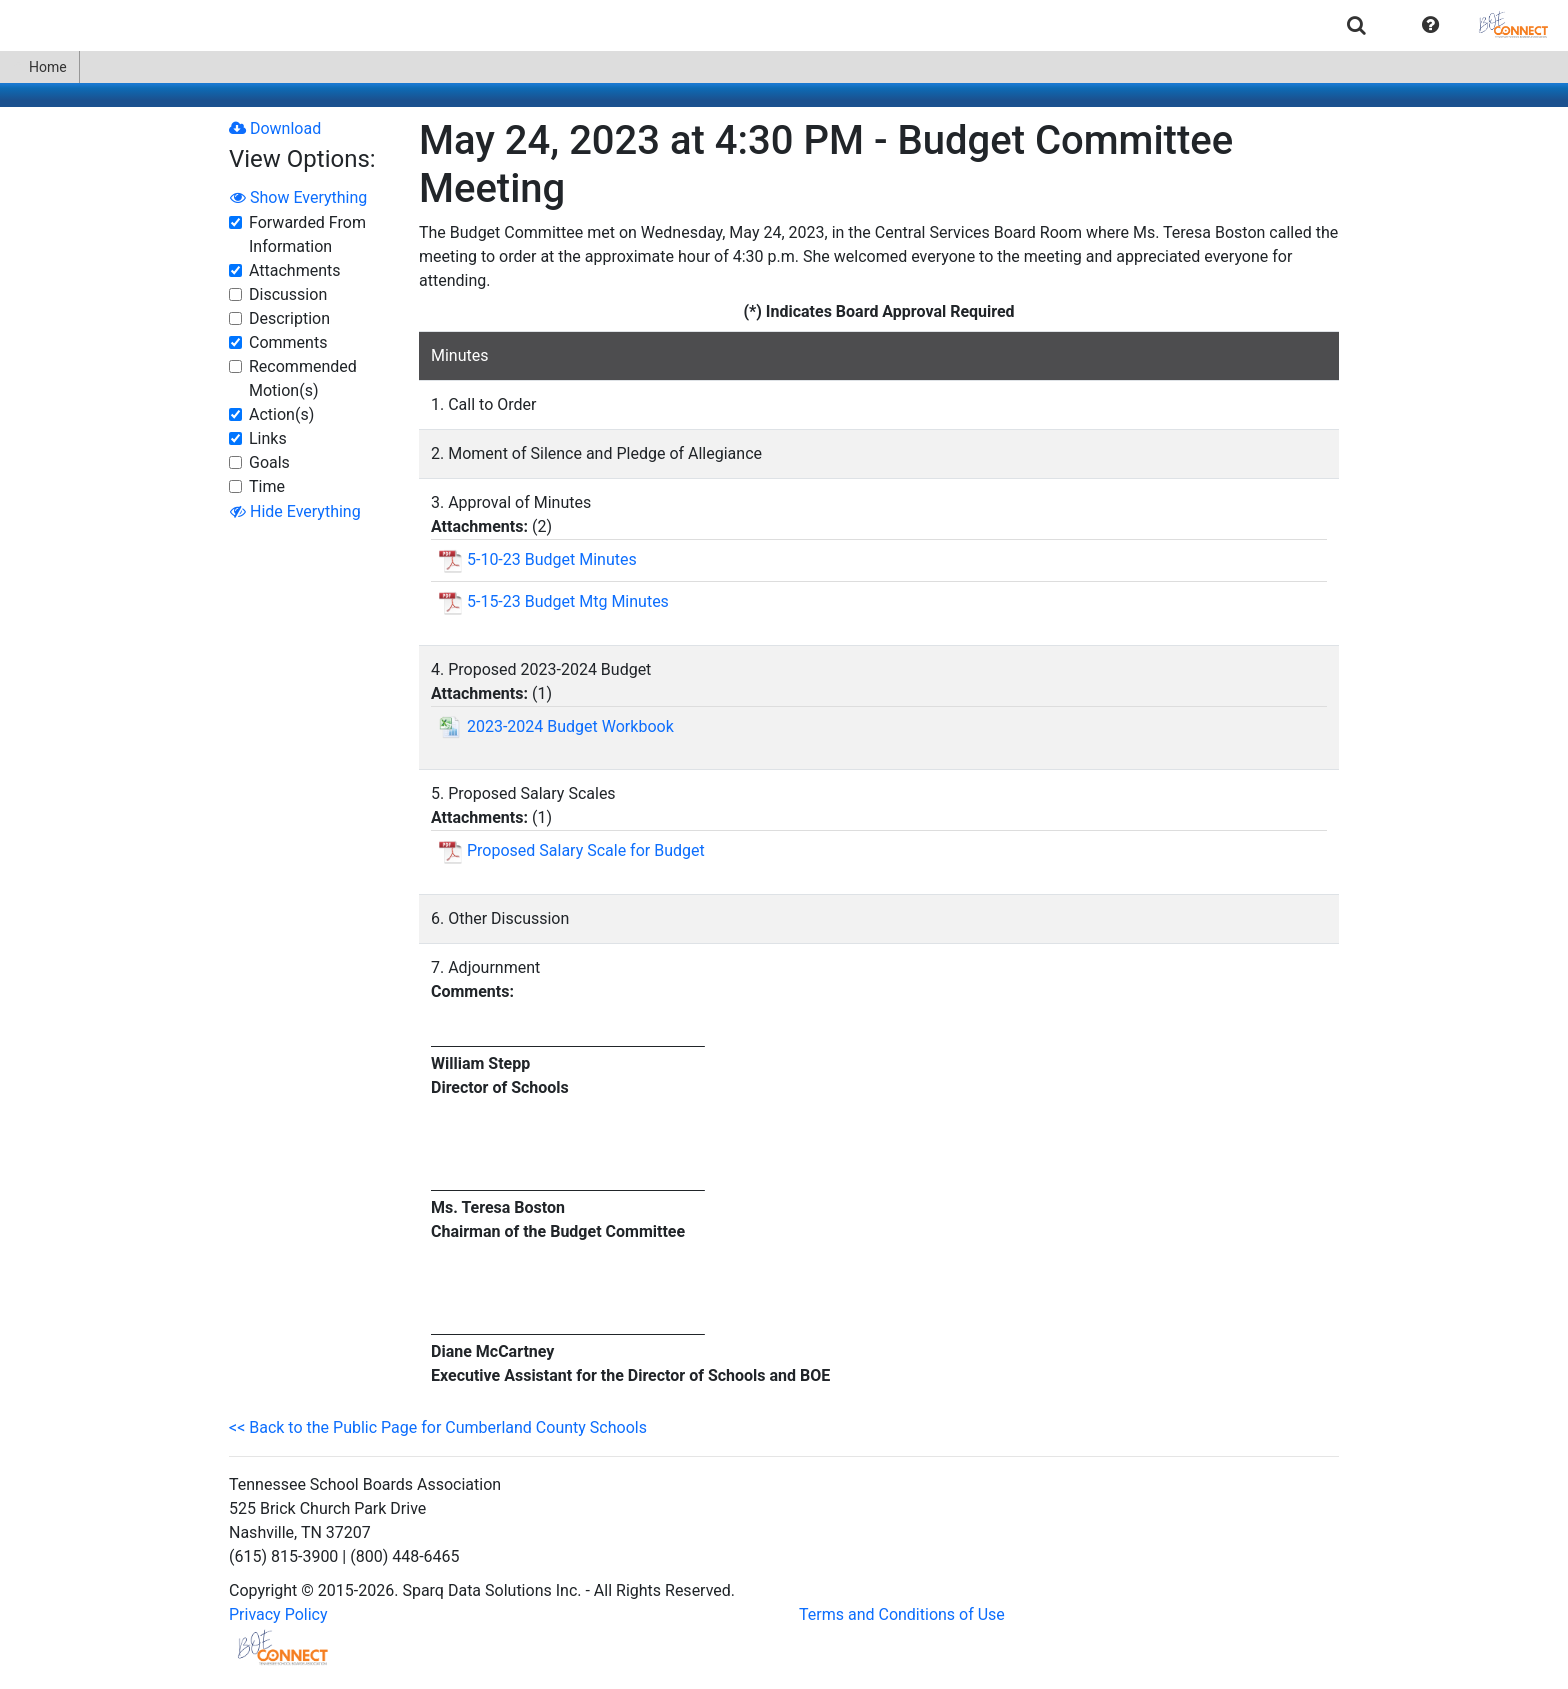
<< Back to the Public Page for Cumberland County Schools (438, 1427)
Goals (269, 462)
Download (275, 128)
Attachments (295, 270)
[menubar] (784, 25)
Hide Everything (295, 511)
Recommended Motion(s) (303, 378)
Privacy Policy (278, 1614)
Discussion (288, 294)
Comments (288, 342)
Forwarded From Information (307, 234)
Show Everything (298, 197)
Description (289, 318)
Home (39, 67)
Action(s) (281, 414)
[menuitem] (1356, 24)
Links (268, 438)
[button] (1430, 25)
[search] (1356, 24)
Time (267, 486)
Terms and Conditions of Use (902, 1614)
